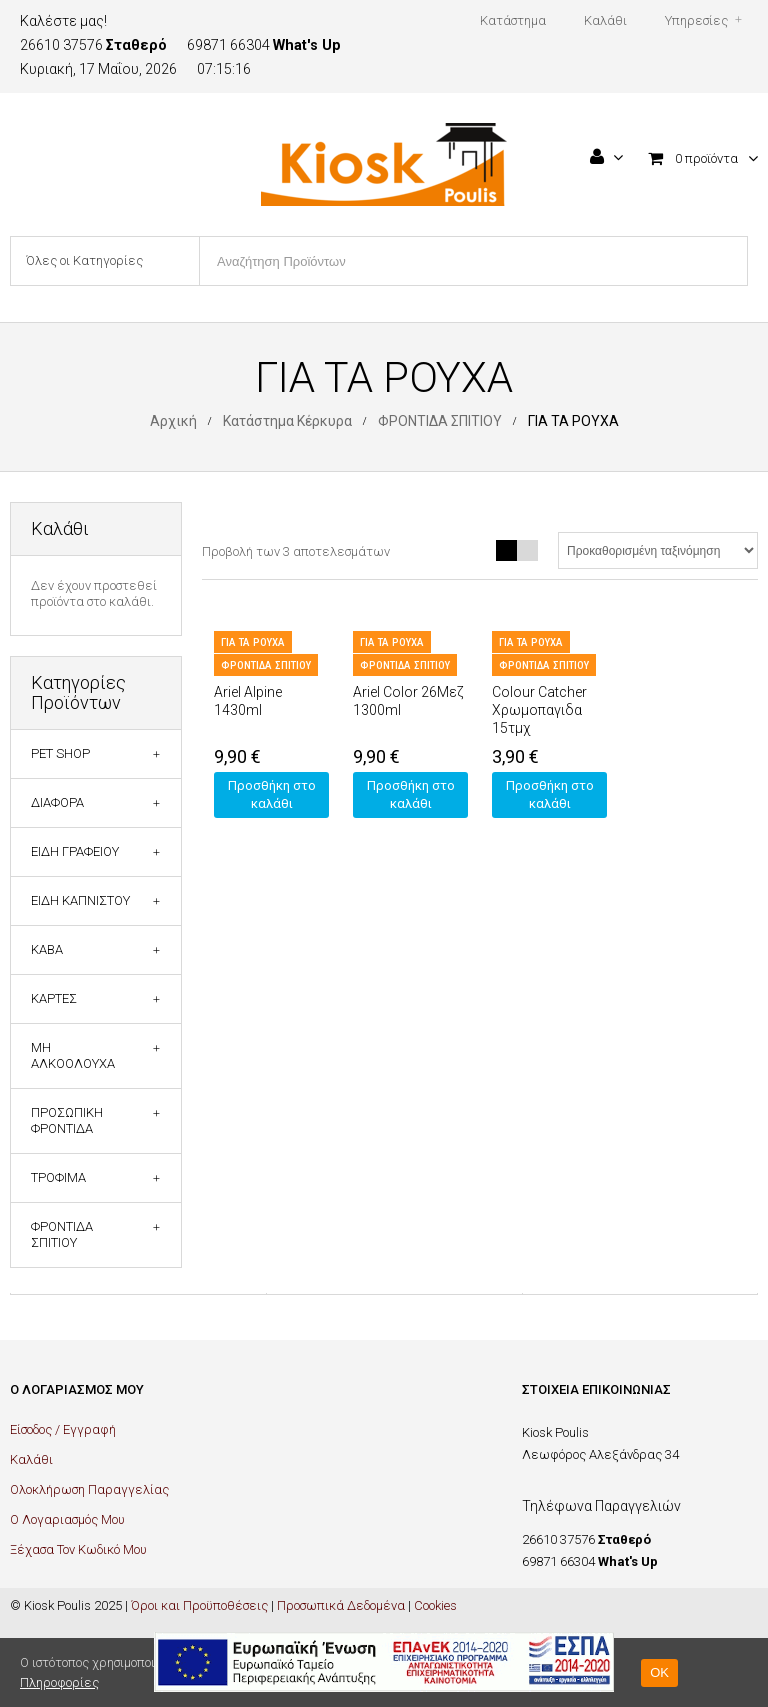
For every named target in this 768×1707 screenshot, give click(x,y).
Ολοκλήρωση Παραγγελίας (89, 1489)
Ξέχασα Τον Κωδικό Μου (78, 1549)
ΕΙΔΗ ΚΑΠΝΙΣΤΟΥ (80, 900)
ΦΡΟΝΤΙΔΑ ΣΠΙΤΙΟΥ (440, 421)
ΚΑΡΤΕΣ (54, 998)
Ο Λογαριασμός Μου (67, 1519)
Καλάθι (31, 1459)
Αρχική (173, 421)
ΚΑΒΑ (47, 949)
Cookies (435, 1605)
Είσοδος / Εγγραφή (63, 1429)
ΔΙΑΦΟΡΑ (57, 802)
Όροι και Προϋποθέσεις (199, 1605)
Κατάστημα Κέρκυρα (287, 421)
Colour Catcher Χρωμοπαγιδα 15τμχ (539, 710)
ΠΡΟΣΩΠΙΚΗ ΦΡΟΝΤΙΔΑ (67, 1120)
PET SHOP (60, 753)
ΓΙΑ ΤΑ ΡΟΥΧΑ (253, 642)
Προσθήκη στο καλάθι (272, 794)
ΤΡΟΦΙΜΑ (58, 1177)
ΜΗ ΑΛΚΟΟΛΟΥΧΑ (73, 1055)
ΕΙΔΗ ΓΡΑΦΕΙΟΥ (75, 851)
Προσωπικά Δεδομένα (341, 1605)
